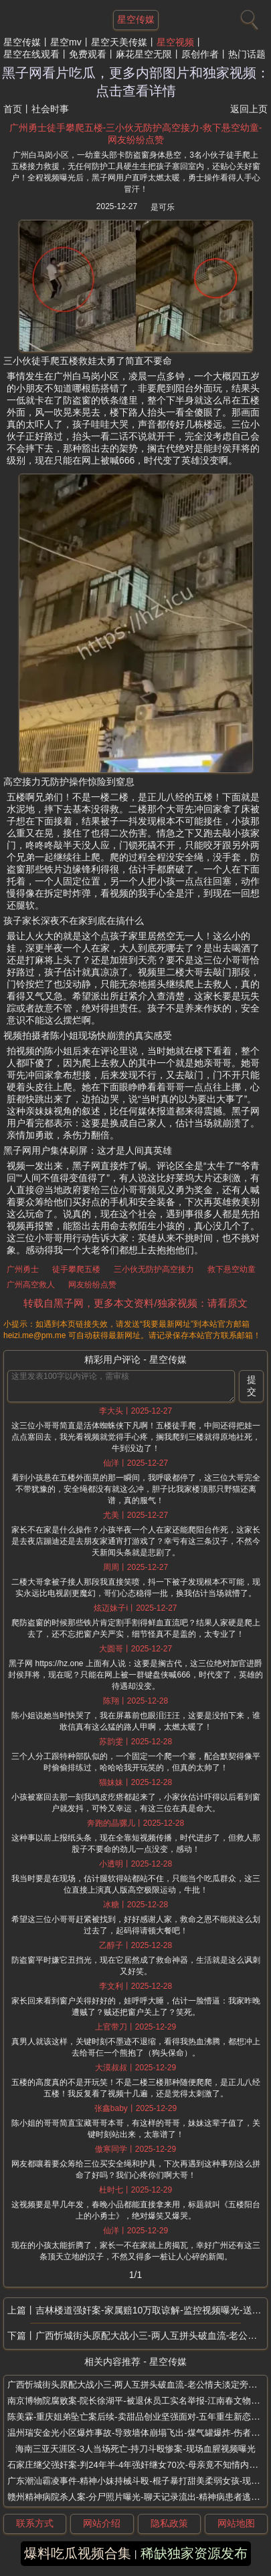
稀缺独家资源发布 (194, 2553)
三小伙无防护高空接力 (154, 1269)
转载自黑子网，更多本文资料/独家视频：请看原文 (135, 1303)
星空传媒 (22, 42)
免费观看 (87, 54)
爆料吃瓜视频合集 (77, 2553)
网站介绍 (101, 2523)
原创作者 (200, 54)
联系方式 (35, 2523)
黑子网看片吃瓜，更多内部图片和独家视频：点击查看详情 (136, 81)
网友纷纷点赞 (92, 1284)
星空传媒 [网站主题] (136, 19)
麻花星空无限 (144, 54)
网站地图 (236, 2523)
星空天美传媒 (119, 42)
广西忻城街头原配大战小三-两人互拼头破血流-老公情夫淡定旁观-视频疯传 (151, 2335)
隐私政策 (169, 2523)
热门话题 (247, 54)
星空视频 (175, 42)
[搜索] (247, 16)
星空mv (66, 42)
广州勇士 (23, 1269)
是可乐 (163, 207)
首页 (12, 109)
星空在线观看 (31, 54)
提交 (251, 1385)
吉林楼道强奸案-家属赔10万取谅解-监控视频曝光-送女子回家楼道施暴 (151, 2310)
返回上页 (249, 109)
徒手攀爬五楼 (76, 1269)
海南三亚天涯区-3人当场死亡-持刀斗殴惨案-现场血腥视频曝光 (135, 2449)
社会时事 (50, 109)
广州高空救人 (31, 1284)
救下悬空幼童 (231, 1269)
